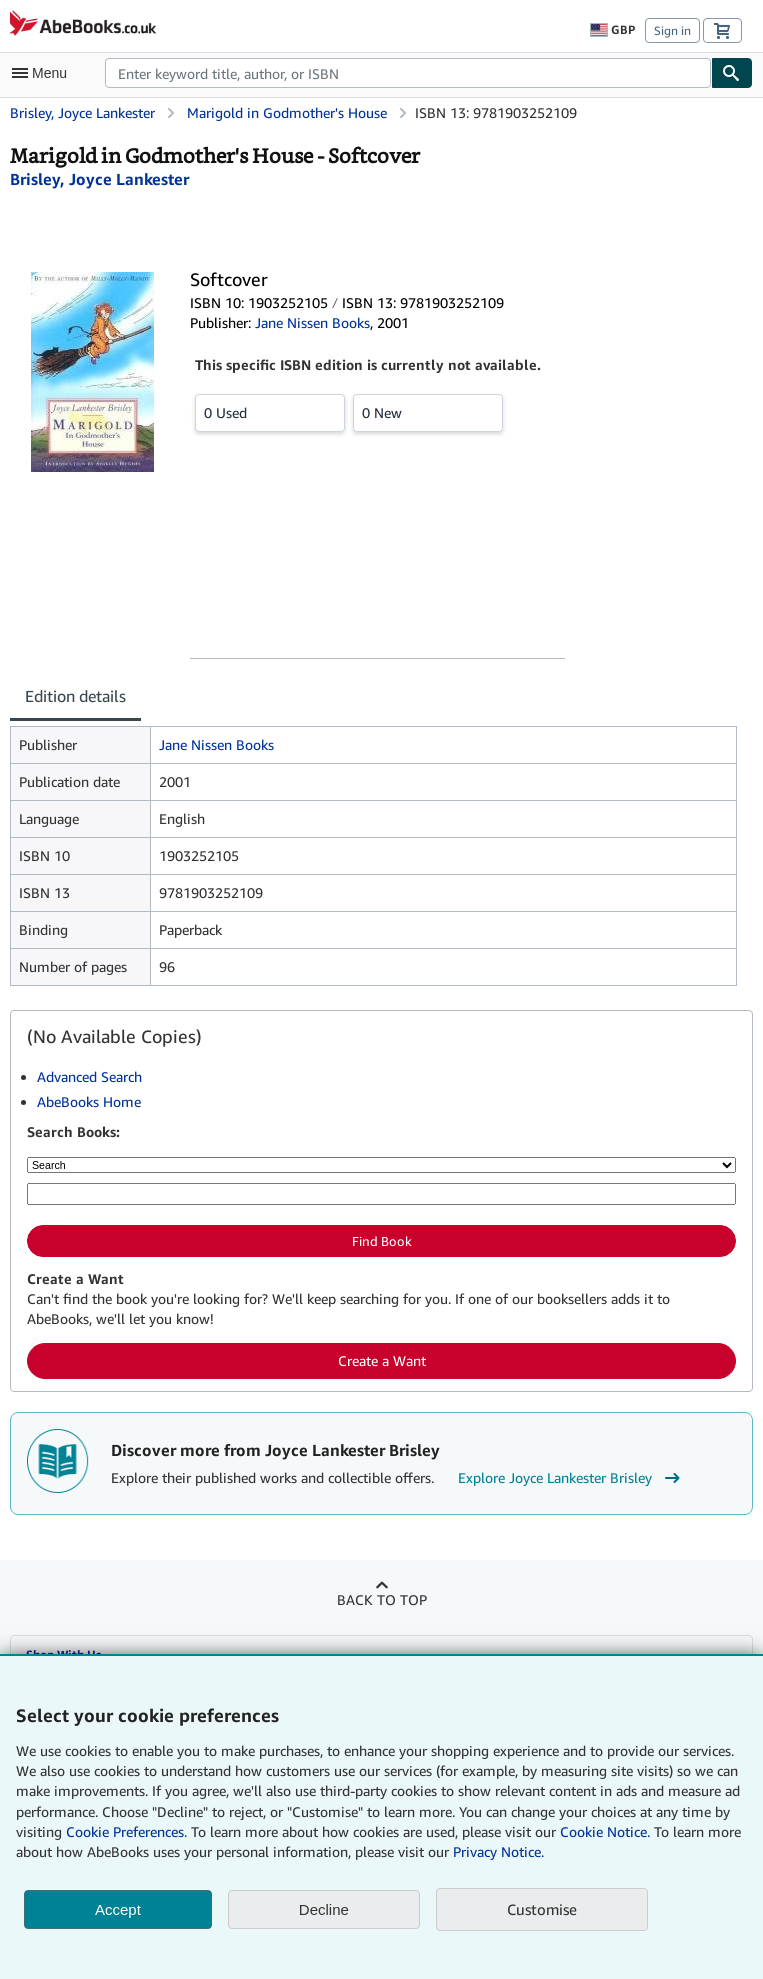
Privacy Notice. (498, 1851)
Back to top (382, 1599)
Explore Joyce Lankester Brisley (571, 1478)
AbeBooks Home (89, 1101)
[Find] (732, 73)
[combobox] (408, 73)
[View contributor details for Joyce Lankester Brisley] (99, 179)
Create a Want (382, 1360)
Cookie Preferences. (126, 1831)
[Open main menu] (44, 73)
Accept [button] (118, 1909)
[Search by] (381, 1165)
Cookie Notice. (605, 1831)
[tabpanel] (373, 856)
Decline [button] (324, 1909)
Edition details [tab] (75, 696)
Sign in (672, 30)
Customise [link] (542, 1909)
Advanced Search (89, 1076)
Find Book (382, 1241)
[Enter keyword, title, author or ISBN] (381, 1194)
